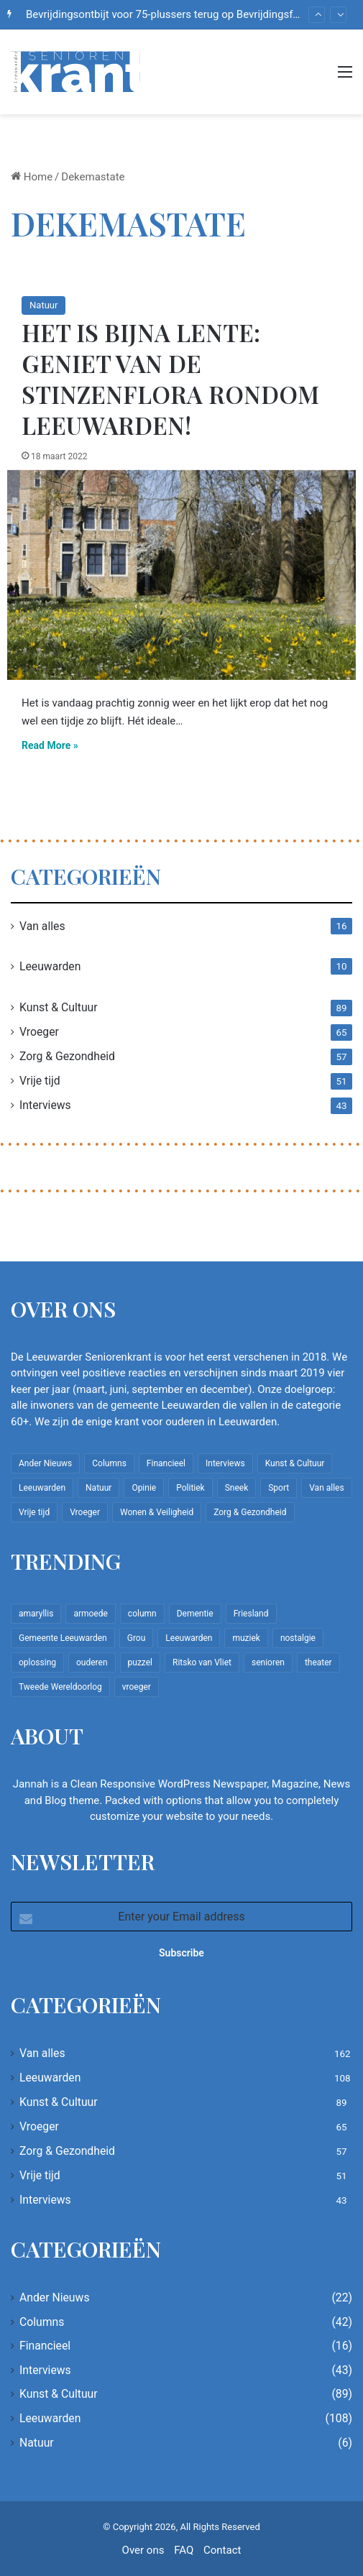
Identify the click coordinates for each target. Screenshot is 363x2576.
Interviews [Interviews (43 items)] (225, 1463)
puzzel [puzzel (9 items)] (140, 1662)
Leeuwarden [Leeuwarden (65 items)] (188, 1638)
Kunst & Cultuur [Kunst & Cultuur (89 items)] (295, 1463)
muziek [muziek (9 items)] (245, 1638)
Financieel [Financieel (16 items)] (166, 1463)
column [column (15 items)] (142, 1614)
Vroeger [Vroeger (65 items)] (85, 1512)
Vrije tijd (39, 1080)
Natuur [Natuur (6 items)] (98, 1488)
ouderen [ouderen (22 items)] (92, 1662)
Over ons (143, 2550)
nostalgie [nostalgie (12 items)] (298, 1638)
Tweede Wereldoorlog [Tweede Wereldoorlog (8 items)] (60, 1687)
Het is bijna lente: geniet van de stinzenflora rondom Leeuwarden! (170, 378)
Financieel (44, 2345)
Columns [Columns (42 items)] (109, 1463)
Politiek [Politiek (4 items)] (190, 1488)
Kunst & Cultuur (58, 1007)
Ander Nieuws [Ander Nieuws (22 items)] (45, 1463)
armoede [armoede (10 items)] (90, 1614)
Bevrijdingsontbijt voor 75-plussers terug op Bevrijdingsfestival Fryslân (193, 14)
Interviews (45, 1105)
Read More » (50, 745)
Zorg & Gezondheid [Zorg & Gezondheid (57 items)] (249, 1512)
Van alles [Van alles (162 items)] (326, 1488)
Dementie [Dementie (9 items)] (195, 1614)
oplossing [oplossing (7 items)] (37, 1662)
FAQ (183, 2550)
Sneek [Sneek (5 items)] (237, 1488)
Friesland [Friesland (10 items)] (251, 1614)
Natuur (43, 305)
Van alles (42, 926)
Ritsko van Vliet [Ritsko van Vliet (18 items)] (202, 1662)
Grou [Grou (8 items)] (136, 1638)
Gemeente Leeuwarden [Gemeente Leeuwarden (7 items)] (63, 1638)
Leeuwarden (50, 966)
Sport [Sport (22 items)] (278, 1488)
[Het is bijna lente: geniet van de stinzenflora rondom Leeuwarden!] (181, 575)
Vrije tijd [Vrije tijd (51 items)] (34, 1512)
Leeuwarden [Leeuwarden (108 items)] (42, 1488)
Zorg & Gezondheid (67, 1056)
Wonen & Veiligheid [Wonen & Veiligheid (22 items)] (156, 1512)
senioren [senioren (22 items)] (268, 1662)
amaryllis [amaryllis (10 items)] (36, 1614)
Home (31, 176)
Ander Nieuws (54, 2297)
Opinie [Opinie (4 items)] (144, 1488)
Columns (41, 2322)
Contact (222, 2550)
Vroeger (39, 1032)
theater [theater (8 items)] (318, 1662)
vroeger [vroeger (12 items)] (136, 1687)
